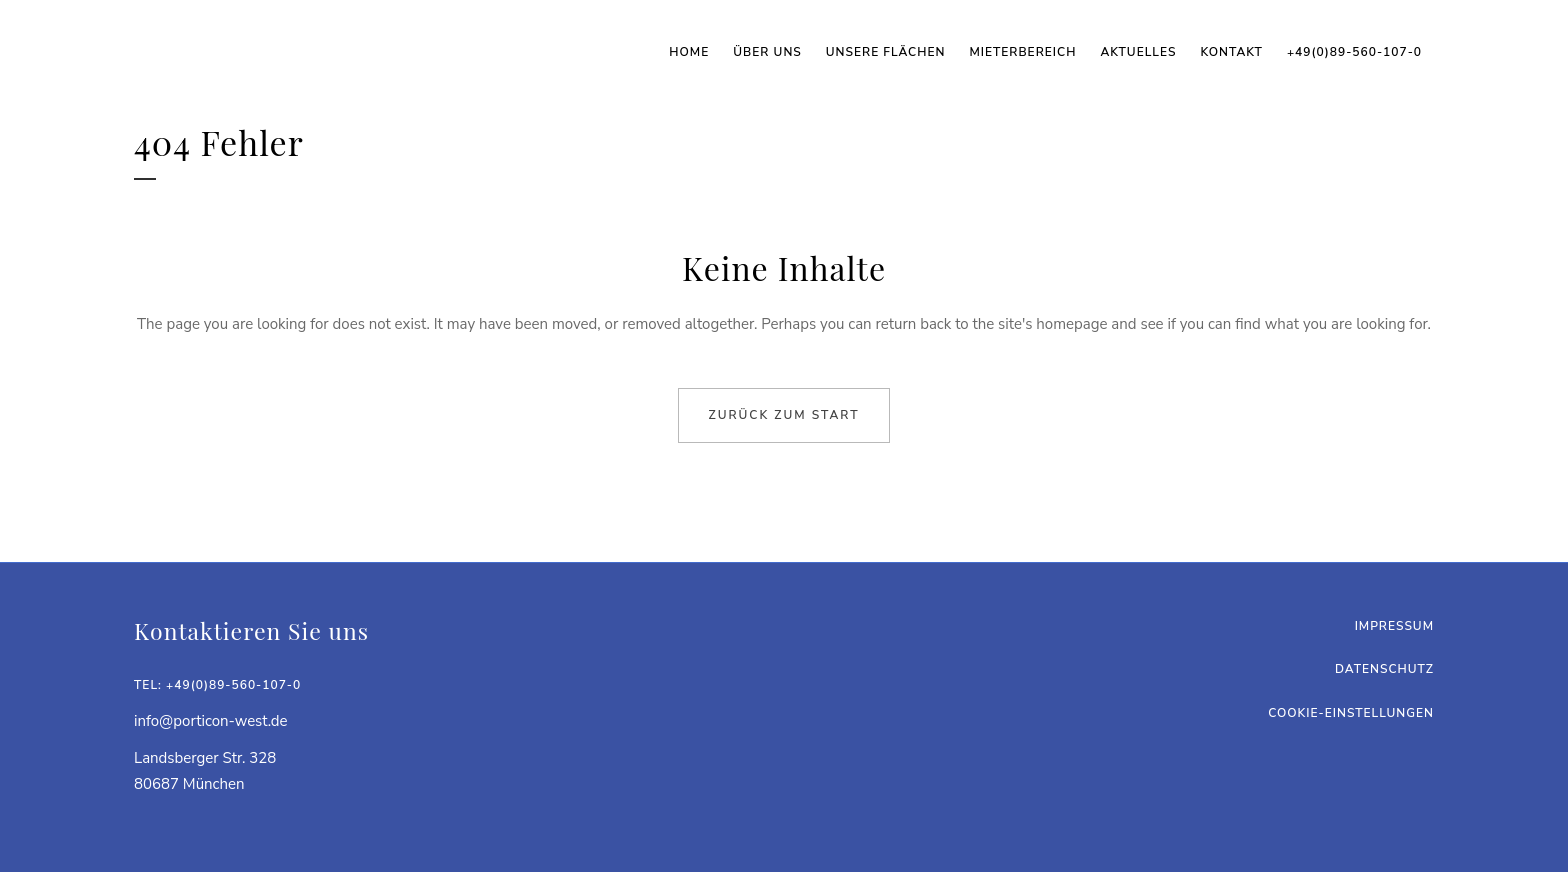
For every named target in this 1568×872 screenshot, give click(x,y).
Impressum (1394, 626)
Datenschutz (1384, 669)
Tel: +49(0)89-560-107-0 (217, 685)
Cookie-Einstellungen (1351, 713)
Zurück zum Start (783, 415)
